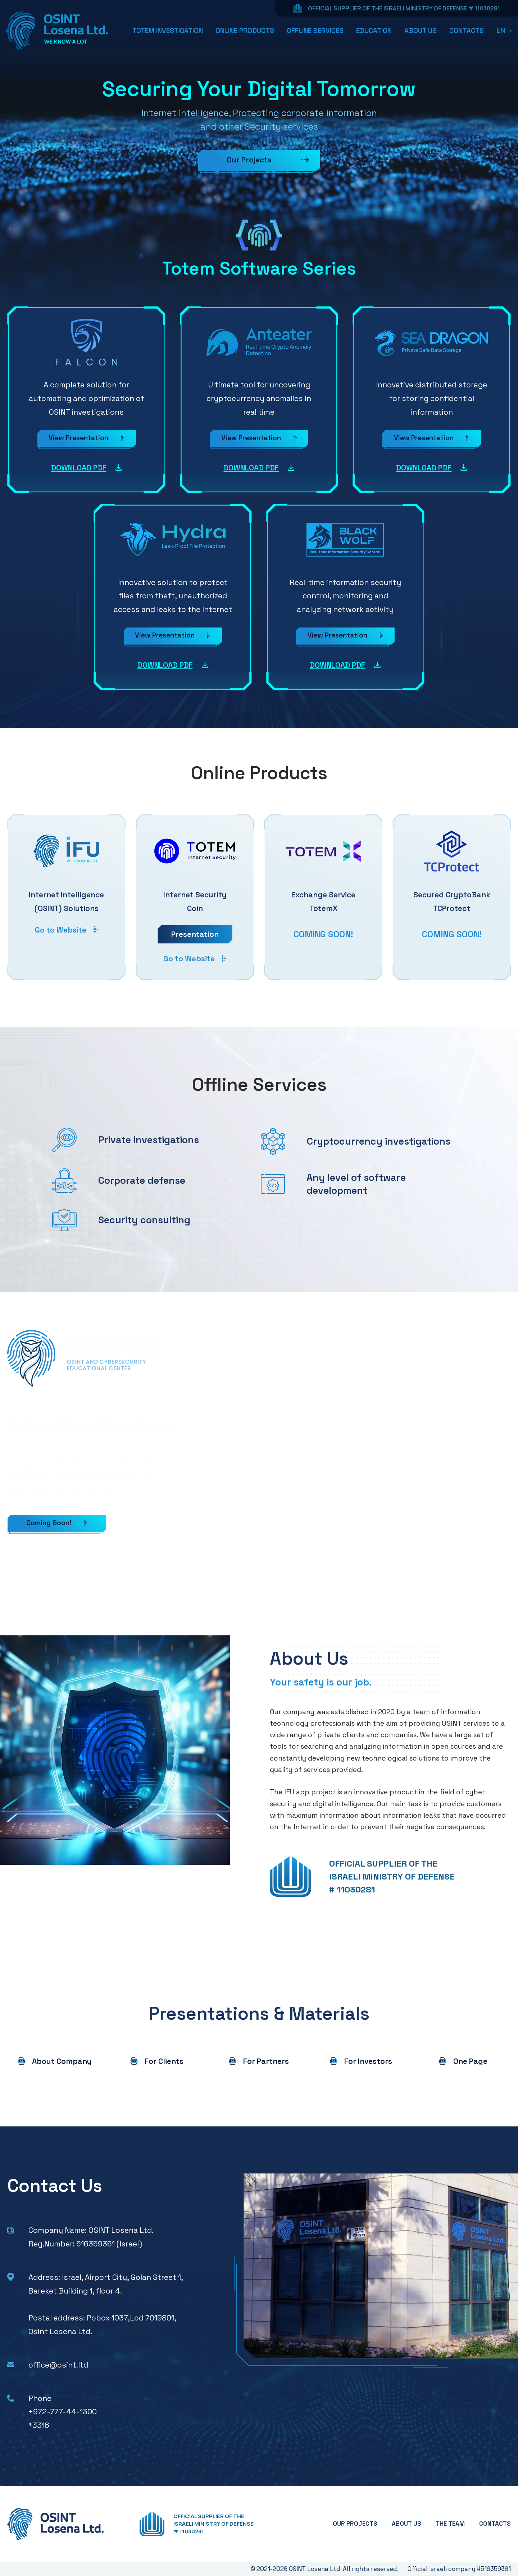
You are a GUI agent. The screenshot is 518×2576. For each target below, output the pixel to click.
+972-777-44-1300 (62, 2411)
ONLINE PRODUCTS (244, 30)
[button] (504, 30)
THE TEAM (450, 2523)
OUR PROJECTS (355, 2523)
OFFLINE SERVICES (315, 30)
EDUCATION (374, 30)
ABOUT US (420, 30)
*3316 (38, 2425)
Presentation (195, 934)
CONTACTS (466, 30)
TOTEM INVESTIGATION (167, 30)
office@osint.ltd (58, 2365)
